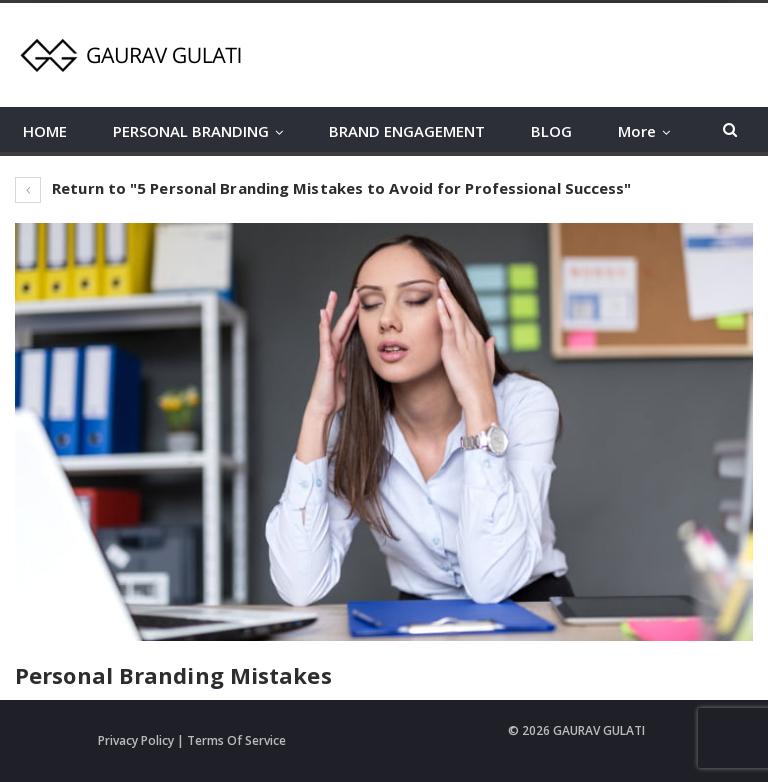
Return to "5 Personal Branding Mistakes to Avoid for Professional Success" (323, 188)
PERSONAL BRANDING (191, 131)
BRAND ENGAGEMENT (407, 131)
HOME (45, 131)
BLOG (551, 131)
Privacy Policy (136, 740)
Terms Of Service (236, 740)
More (637, 131)
